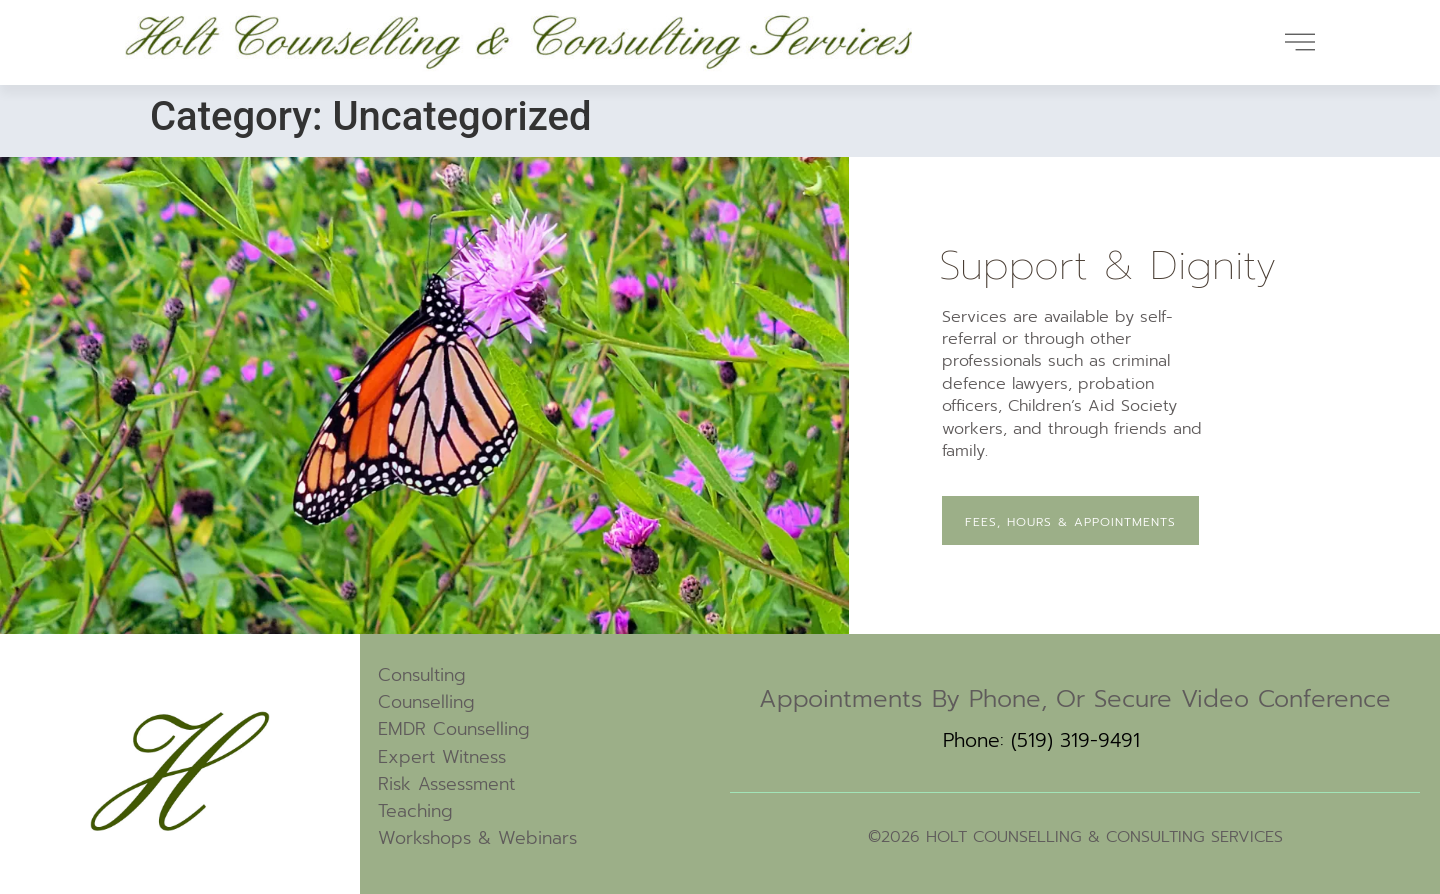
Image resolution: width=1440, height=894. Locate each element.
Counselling (426, 702)
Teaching (415, 811)
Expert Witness (442, 757)
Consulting (422, 675)
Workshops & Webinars (477, 838)
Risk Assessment (446, 784)
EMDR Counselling (454, 729)
